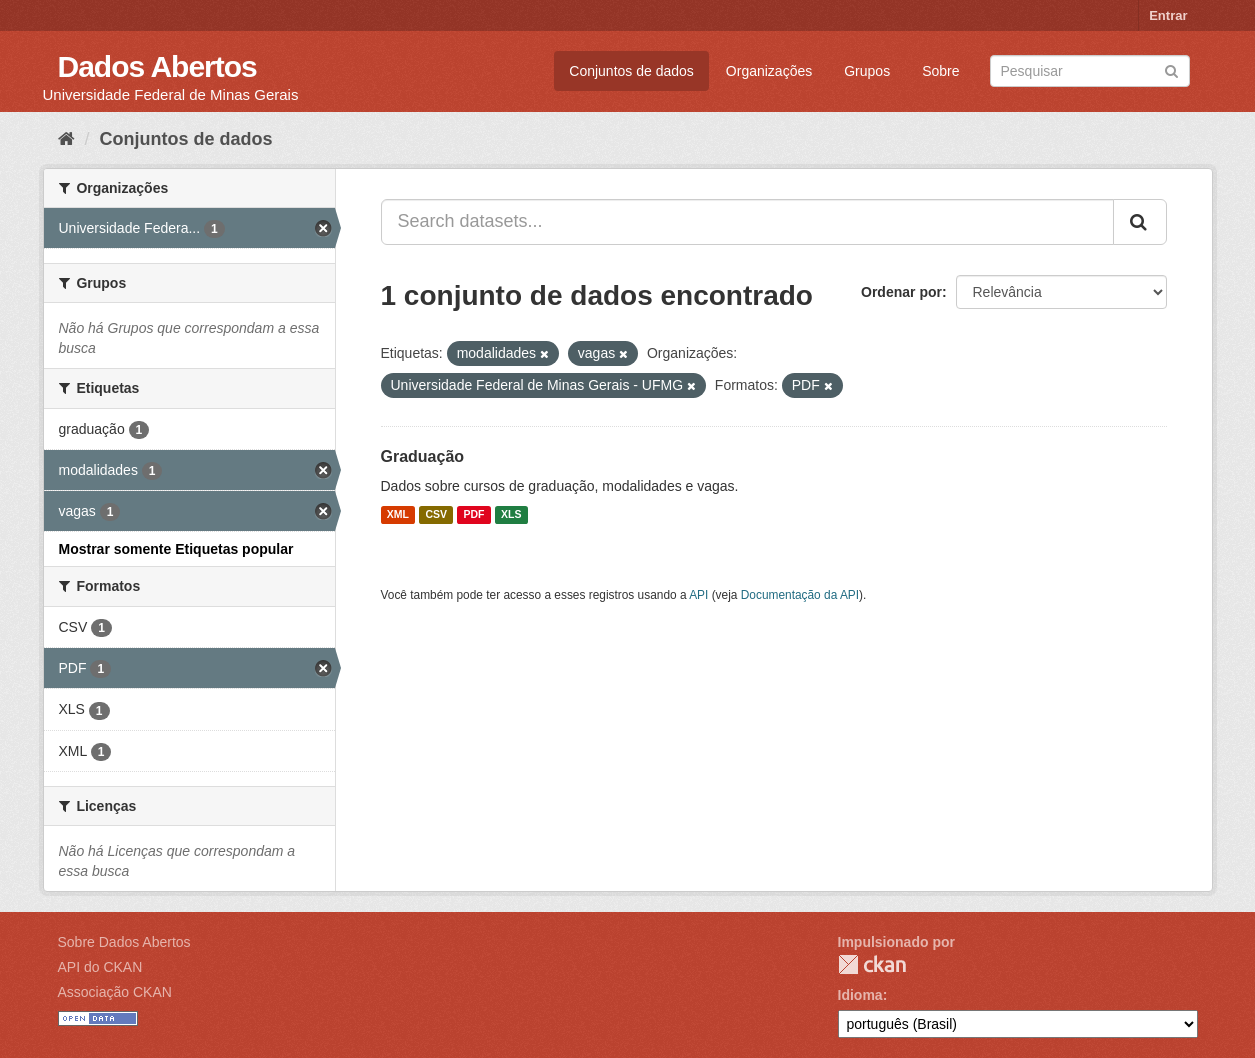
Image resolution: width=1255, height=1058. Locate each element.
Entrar (1168, 15)
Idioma (860, 995)
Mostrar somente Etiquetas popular (176, 549)
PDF (474, 515)
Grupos (867, 71)
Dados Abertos (157, 66)
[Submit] (1171, 69)
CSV (436, 515)
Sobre (940, 71)
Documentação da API (800, 595)
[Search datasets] (1090, 71)
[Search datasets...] (747, 222)
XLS (511, 515)
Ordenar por (901, 292)
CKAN (872, 964)
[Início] (66, 139)
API (698, 595)
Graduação (423, 456)
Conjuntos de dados (631, 71)
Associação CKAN (115, 992)
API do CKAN (100, 967)
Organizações (769, 71)
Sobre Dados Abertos (124, 942)
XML (398, 515)
